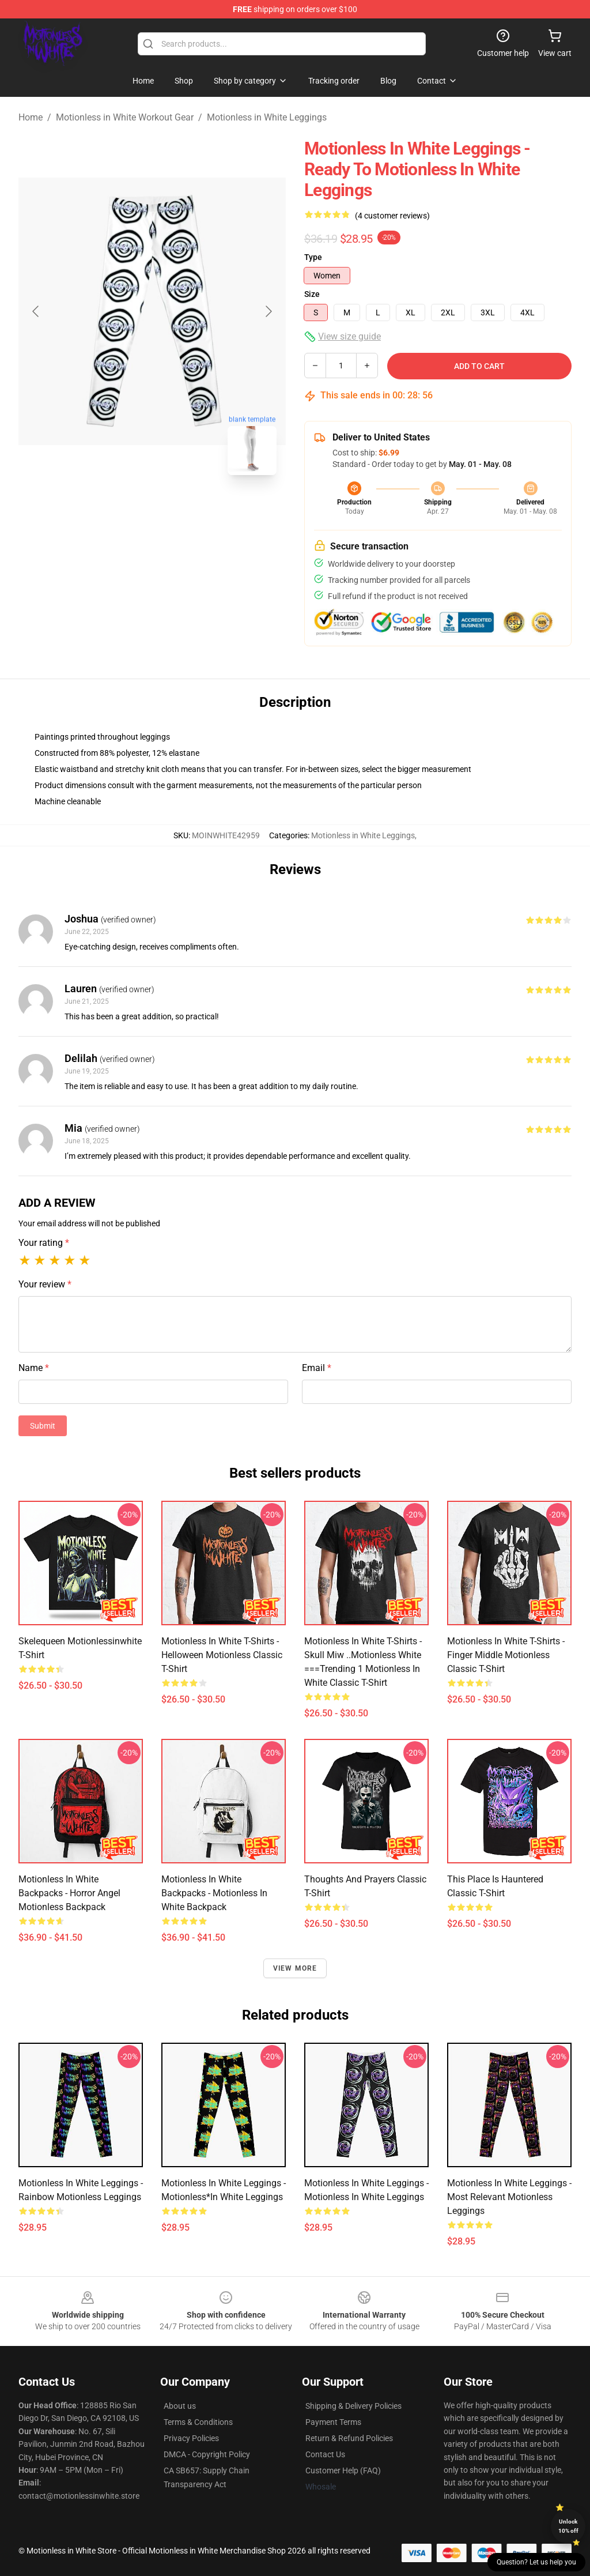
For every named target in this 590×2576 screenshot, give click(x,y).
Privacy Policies (191, 2438)
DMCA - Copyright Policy (207, 2454)
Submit (42, 1425)
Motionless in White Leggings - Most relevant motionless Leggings (509, 2197)
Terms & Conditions (198, 2422)
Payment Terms (333, 2422)
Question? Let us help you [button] (536, 2562)
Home (30, 117)
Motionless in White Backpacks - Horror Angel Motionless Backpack (69, 1893)
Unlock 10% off (568, 2526)
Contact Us (325, 2454)
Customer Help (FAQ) (343, 2470)
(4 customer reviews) (392, 215)
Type (313, 257)
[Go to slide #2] (182, 509)
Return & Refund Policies (349, 2438)
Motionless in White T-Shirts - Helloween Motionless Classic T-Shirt (221, 1655)
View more (295, 1968)
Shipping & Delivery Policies (353, 2406)
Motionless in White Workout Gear (125, 117)
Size (312, 294)
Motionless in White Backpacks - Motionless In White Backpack (214, 1893)
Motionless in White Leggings (267, 117)
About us (180, 2406)
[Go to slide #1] (122, 509)
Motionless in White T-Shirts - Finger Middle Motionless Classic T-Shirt (506, 1655)
